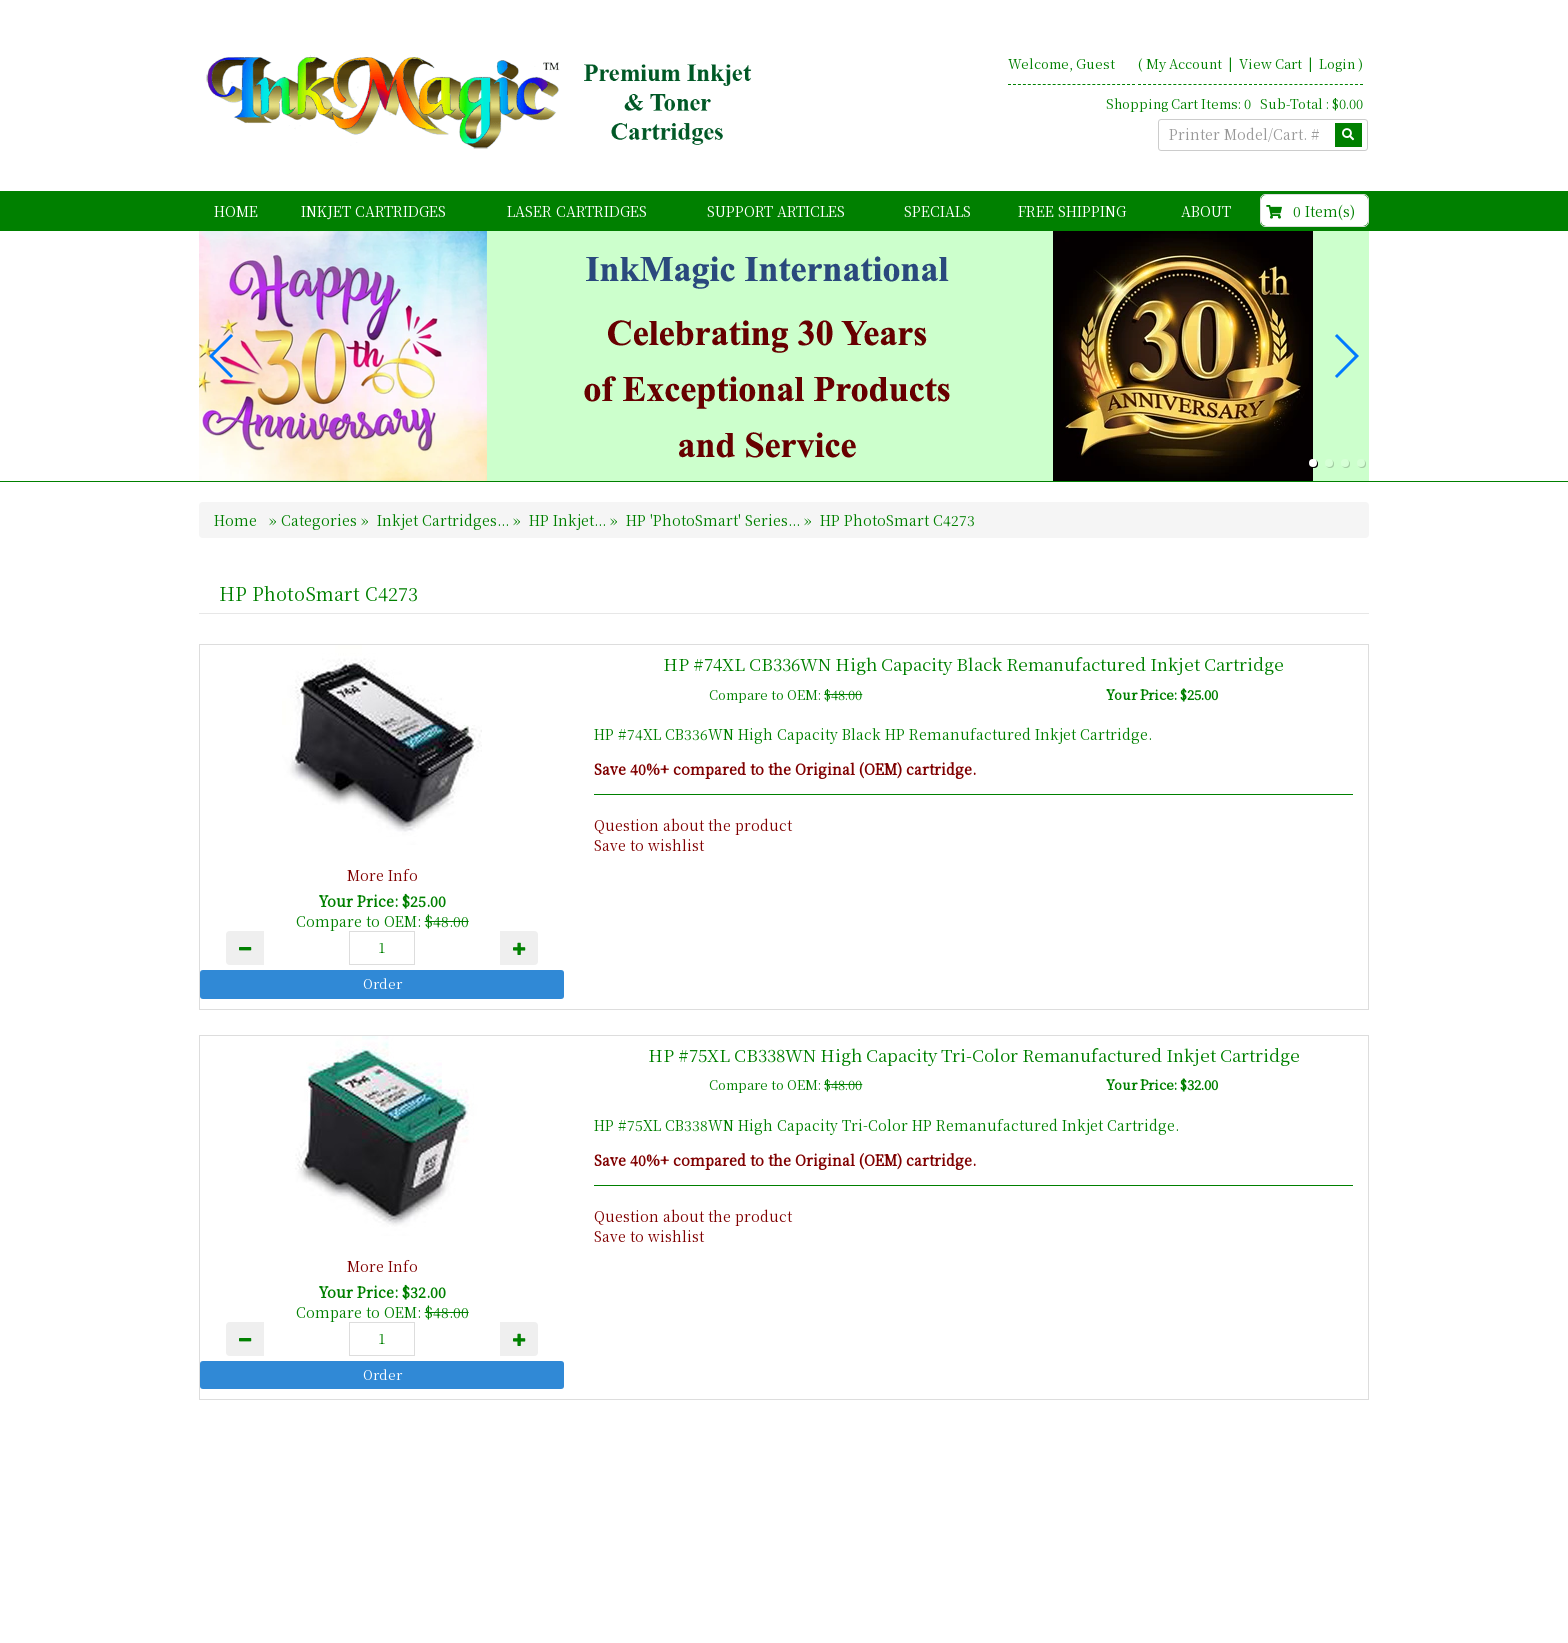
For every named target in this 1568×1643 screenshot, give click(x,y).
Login (1337, 63)
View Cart (1272, 63)
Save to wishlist (649, 845)
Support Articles (776, 211)
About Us (1161, 1555)
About (1206, 211)
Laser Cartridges (577, 211)
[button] (1313, 463)
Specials (937, 211)
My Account (1184, 63)
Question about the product (693, 825)
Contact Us (1254, 1555)
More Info (382, 875)
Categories (321, 520)
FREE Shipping (1072, 211)
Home (236, 211)
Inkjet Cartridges (373, 211)
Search (1339, 1555)
